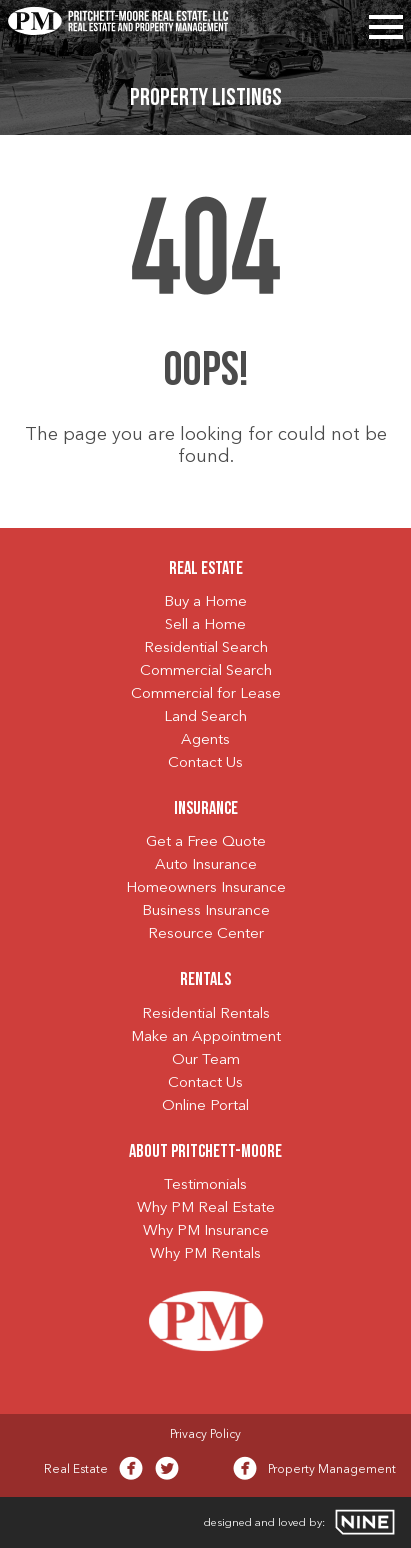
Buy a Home (205, 602)
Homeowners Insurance (206, 888)
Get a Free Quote (206, 842)
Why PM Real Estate (206, 1208)
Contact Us (205, 763)
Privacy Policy (205, 1435)
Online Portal (205, 1106)
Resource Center (206, 934)
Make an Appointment (206, 1037)
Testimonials (205, 1185)
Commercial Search (206, 671)
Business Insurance (206, 911)
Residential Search (206, 648)
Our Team (206, 1060)
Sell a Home (205, 625)
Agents (205, 740)
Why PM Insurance (206, 1231)
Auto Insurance (206, 865)
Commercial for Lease (206, 694)
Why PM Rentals (205, 1254)
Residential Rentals (206, 1014)
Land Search (205, 717)
